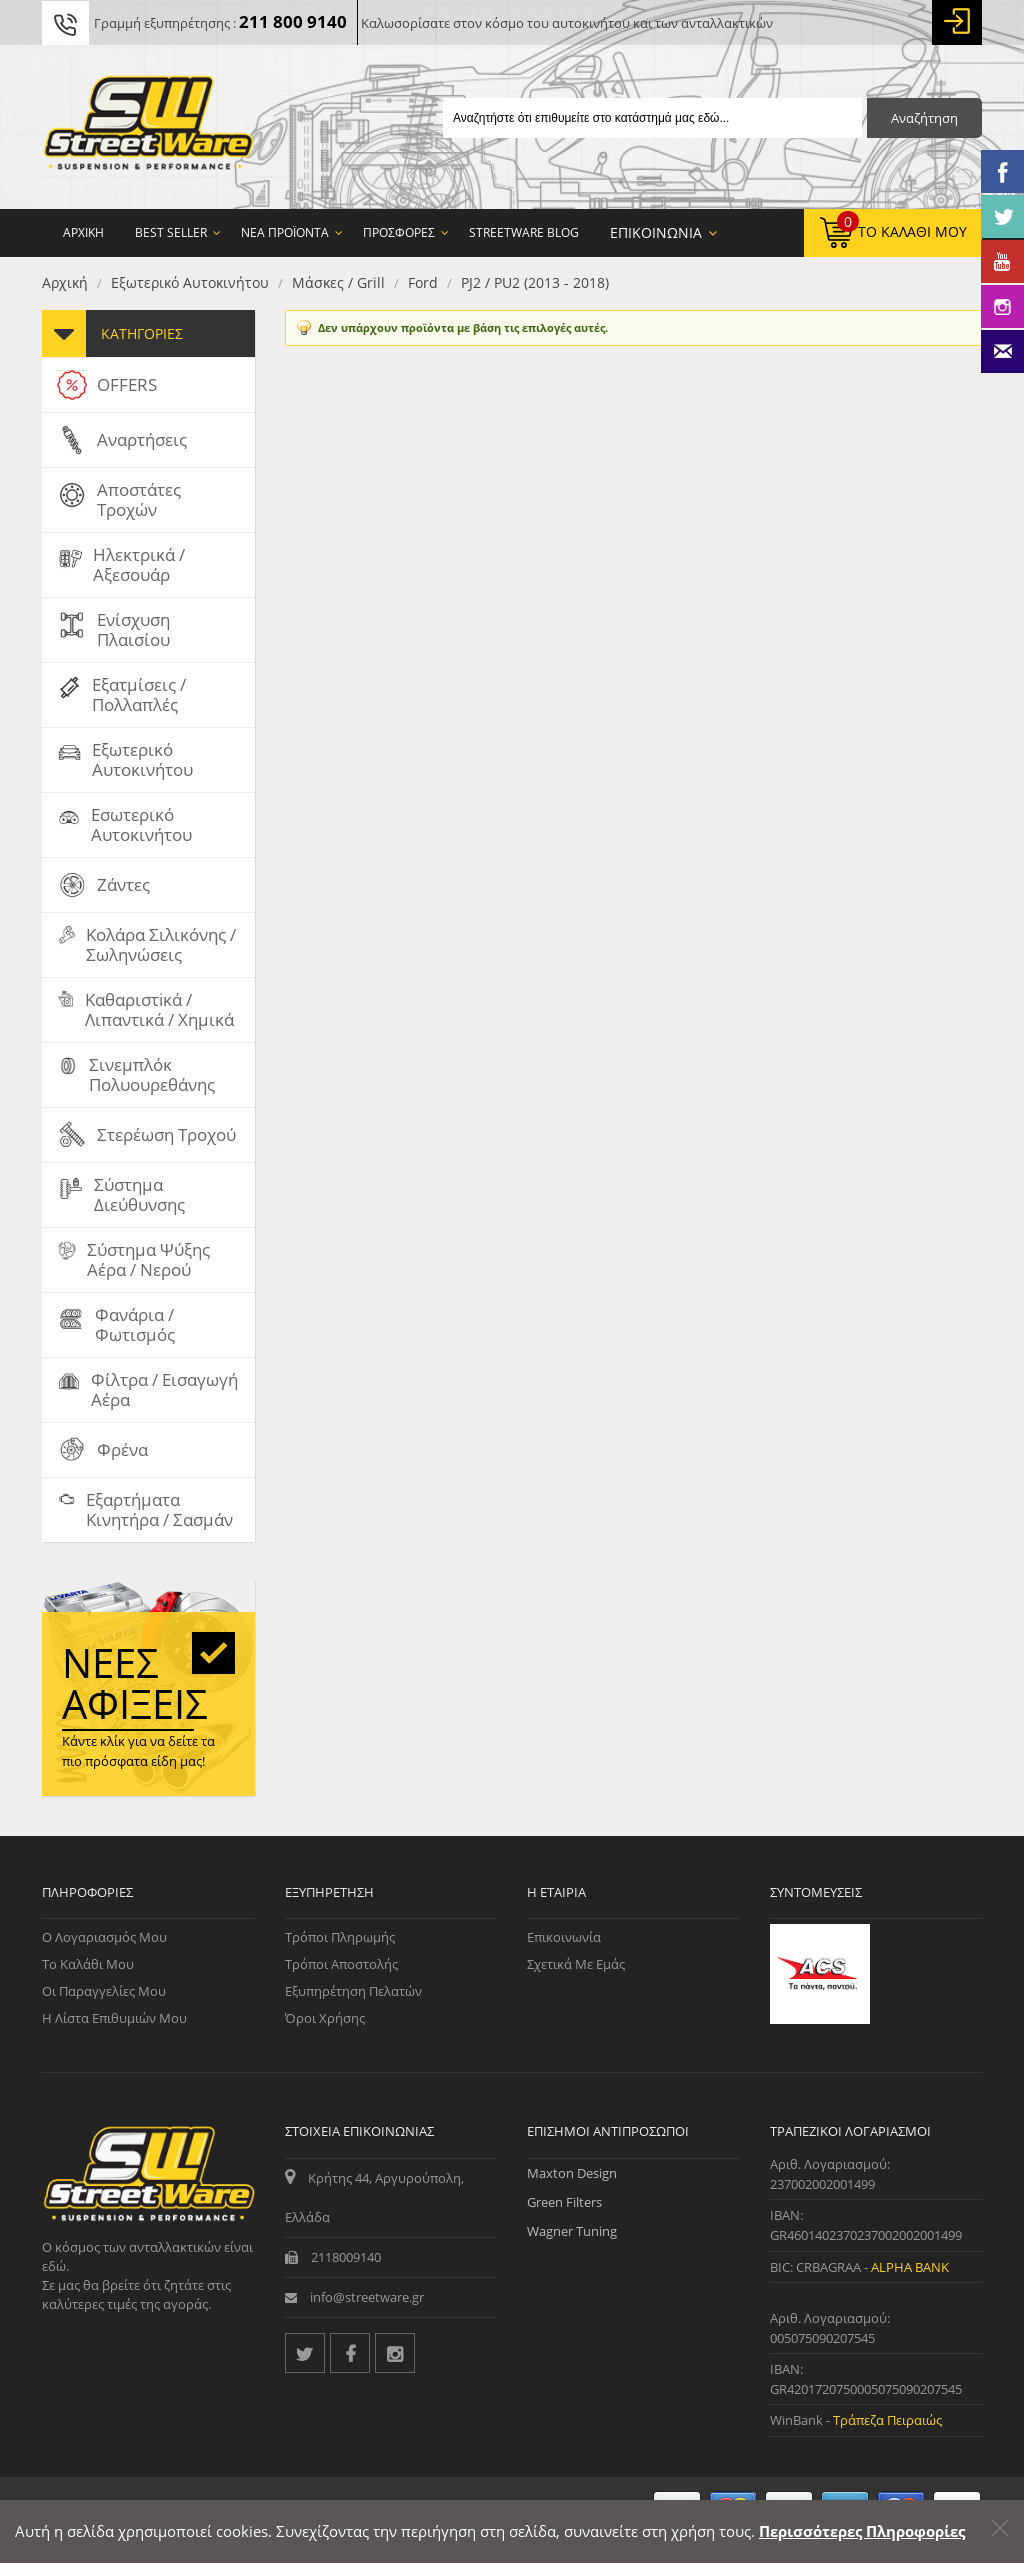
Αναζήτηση (924, 118)
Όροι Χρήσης (325, 2018)
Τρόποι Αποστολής (341, 1964)
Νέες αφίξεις (135, 1683)
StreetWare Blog (524, 232)
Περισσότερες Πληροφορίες (862, 2531)
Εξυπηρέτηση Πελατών (353, 1991)
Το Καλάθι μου (88, 1964)
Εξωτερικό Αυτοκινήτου (190, 282)
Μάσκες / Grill (338, 282)
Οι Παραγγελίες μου (104, 1991)
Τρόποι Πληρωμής (340, 1937)
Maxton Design (572, 2173)
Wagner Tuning (572, 2231)
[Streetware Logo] (148, 127)
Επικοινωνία (564, 1937)
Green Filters (564, 2202)
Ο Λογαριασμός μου (104, 1937)
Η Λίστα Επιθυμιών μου (114, 2018)
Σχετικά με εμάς (576, 1964)
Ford (423, 282)
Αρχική (65, 282)
